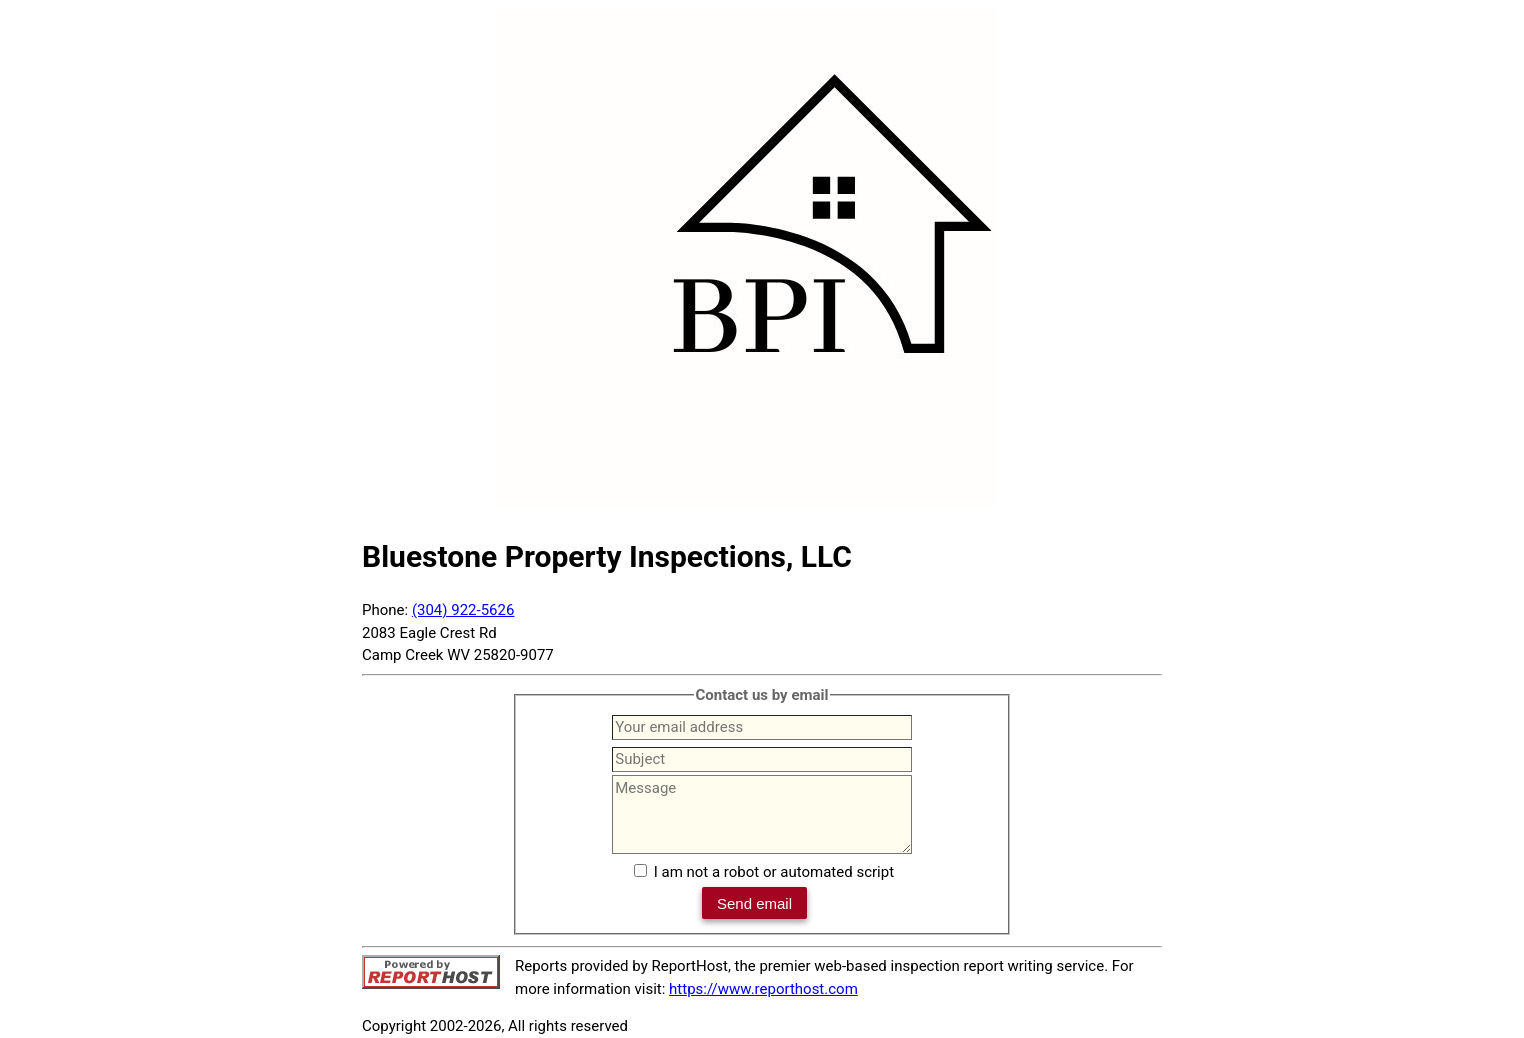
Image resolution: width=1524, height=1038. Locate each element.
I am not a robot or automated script (774, 872)
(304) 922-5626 (463, 610)
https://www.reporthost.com (763, 989)
